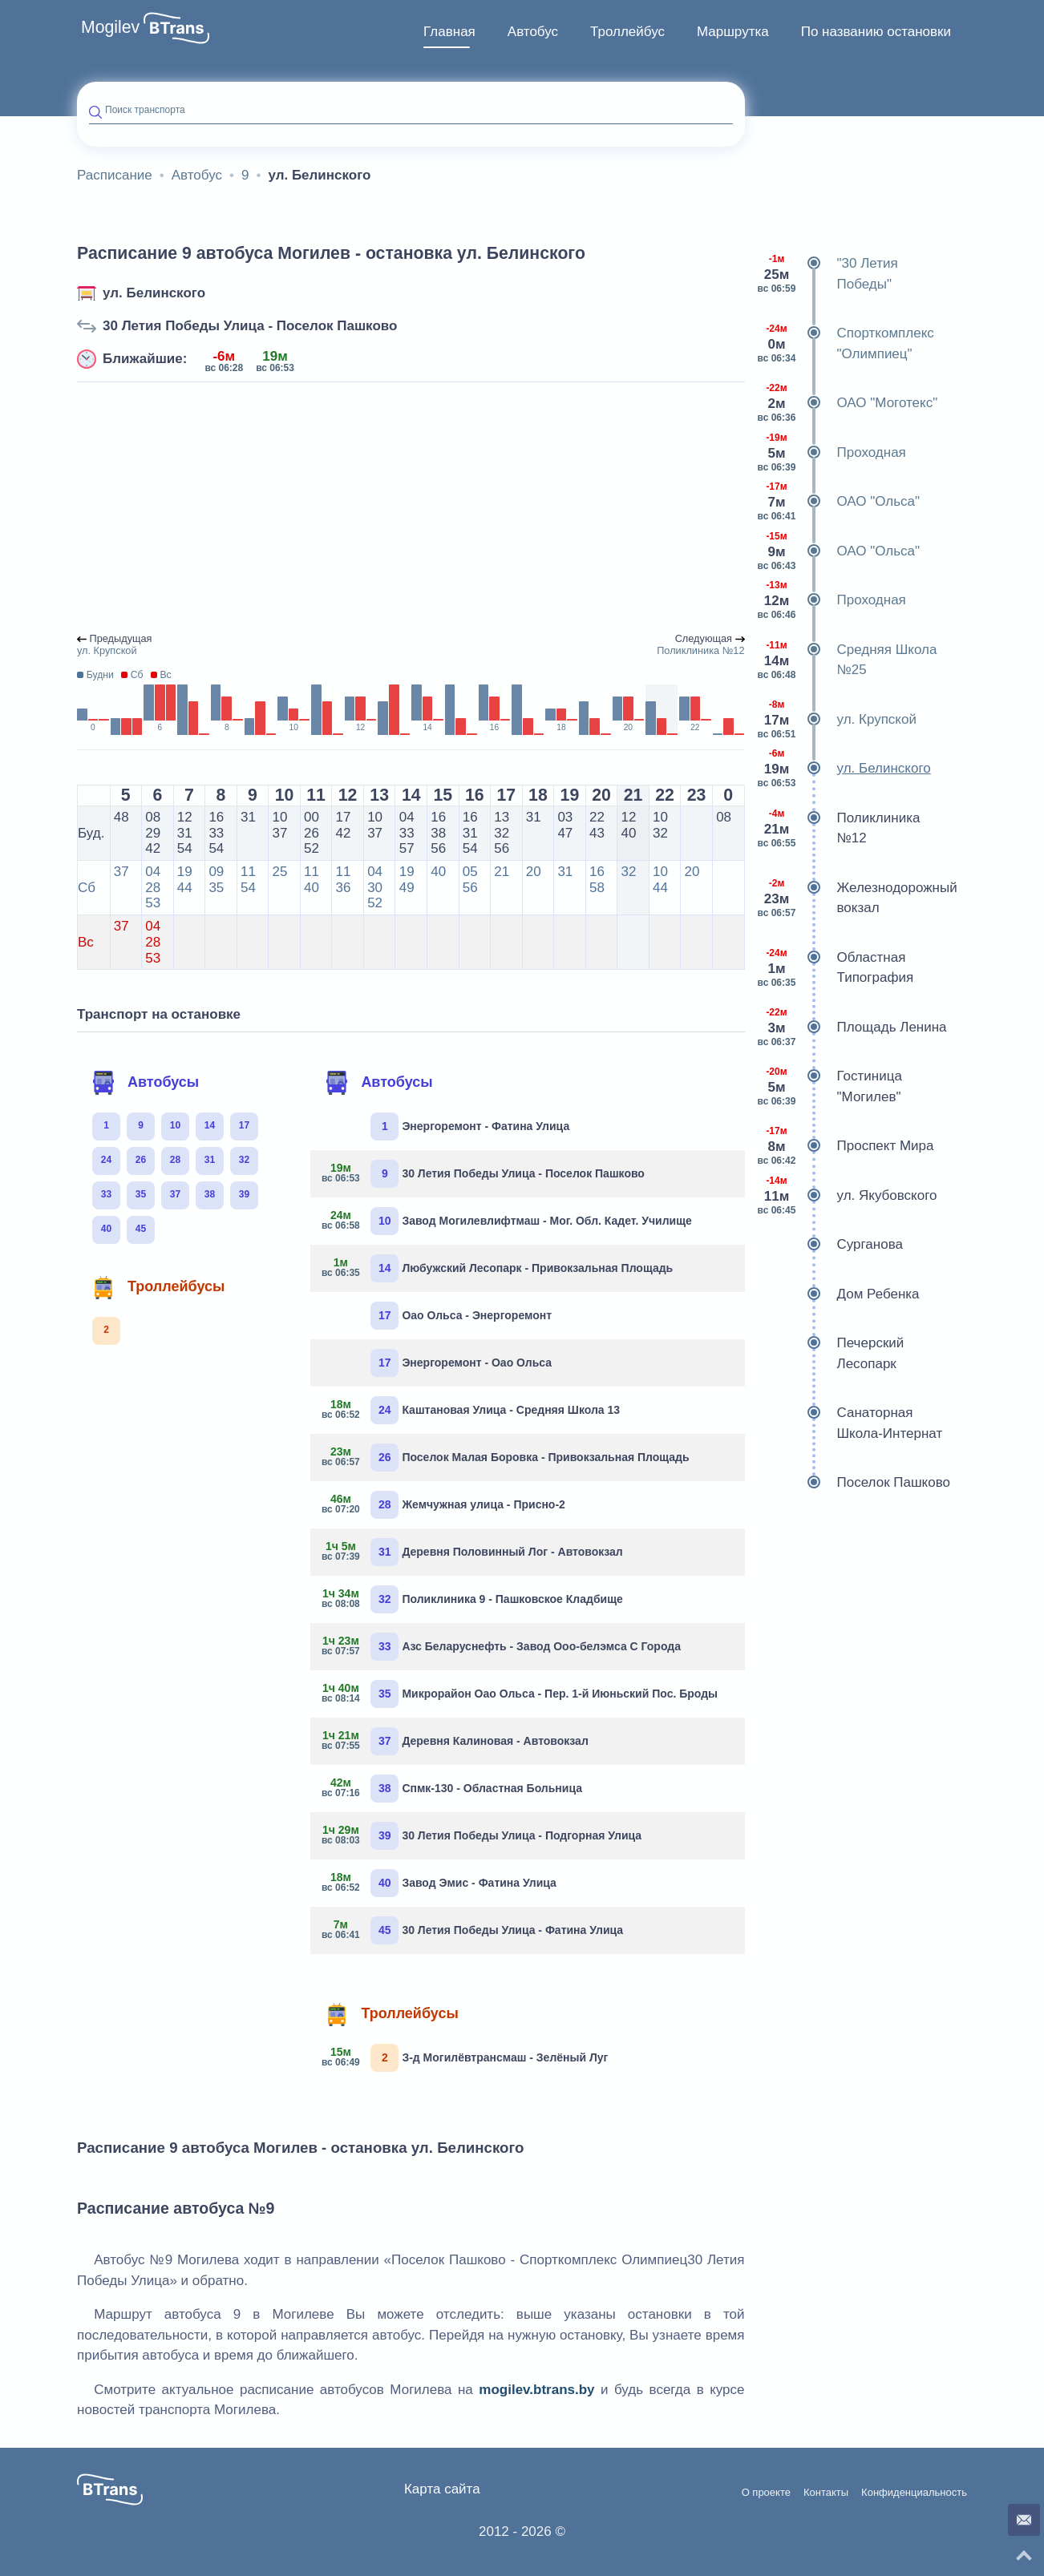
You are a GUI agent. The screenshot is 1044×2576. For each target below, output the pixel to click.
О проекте (766, 2492)
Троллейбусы (158, 1287)
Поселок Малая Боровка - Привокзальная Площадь (505, 1457)
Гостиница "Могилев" (829, 1086)
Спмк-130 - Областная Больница (452, 1789)
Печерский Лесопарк (830, 1353)
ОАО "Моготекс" (847, 403)
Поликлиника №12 (839, 828)
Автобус (533, 31)
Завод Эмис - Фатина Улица (439, 1883)
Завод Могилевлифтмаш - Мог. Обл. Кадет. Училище (506, 1221)
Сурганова (830, 1244)
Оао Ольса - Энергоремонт (461, 1316)
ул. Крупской (837, 719)
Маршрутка (733, 31)
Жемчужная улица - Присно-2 (443, 1505)
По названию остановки (876, 31)
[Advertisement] (411, 508)
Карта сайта (442, 2489)
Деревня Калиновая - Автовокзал (455, 1741)
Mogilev (110, 27)
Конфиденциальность (914, 2492)
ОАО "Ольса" (839, 501)
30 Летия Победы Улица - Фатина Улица (472, 1930)
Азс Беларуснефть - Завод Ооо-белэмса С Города (501, 1647)
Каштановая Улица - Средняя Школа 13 (471, 1410)
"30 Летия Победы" (827, 273)
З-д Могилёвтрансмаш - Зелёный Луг (465, 2058)
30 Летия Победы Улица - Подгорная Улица (481, 1836)
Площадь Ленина (852, 1027)
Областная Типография (835, 968)
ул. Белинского (154, 293)
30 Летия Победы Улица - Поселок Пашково (250, 325)
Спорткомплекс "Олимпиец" (845, 343)
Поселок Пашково (853, 1483)
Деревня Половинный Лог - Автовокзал (472, 1552)
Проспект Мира (845, 1146)
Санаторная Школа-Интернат (850, 1423)
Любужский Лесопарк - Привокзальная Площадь (497, 1268)
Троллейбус (627, 31)
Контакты (825, 2492)
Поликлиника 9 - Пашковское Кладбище (472, 1599)
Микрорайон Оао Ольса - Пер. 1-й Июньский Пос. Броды (520, 1694)
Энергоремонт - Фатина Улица (469, 1126)
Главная (449, 31)
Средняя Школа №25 (847, 660)
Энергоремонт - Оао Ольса (461, 1363)
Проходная (831, 453)
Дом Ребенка (838, 1294)
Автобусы (145, 1083)
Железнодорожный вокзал (856, 898)
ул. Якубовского (847, 1196)
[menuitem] (449, 32)
